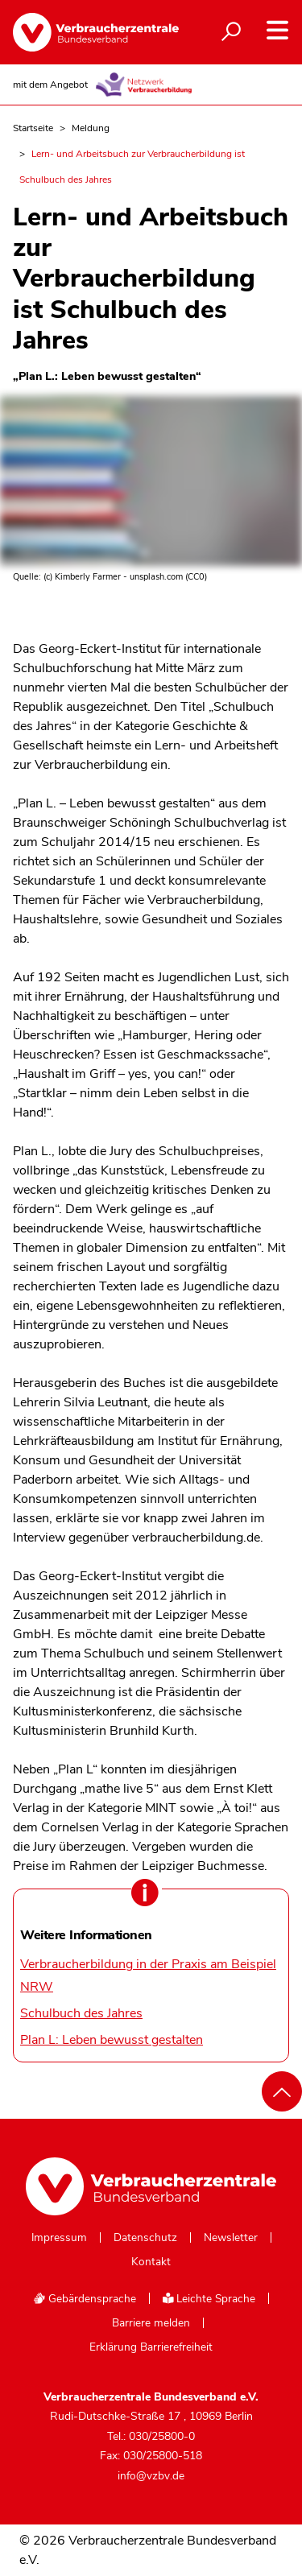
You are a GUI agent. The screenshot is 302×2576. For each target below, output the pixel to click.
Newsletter (231, 2238)
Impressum (59, 2238)
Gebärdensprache (84, 2299)
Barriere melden (151, 2323)
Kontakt (151, 2262)
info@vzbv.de (151, 2475)
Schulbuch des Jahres (81, 2013)
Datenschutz (145, 2238)
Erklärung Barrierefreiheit (151, 2347)
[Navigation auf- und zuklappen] (277, 30)
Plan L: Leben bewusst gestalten (111, 2040)
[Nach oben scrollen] (282, 2091)
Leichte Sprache (209, 2299)
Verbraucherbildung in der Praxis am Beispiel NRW (148, 1975)
